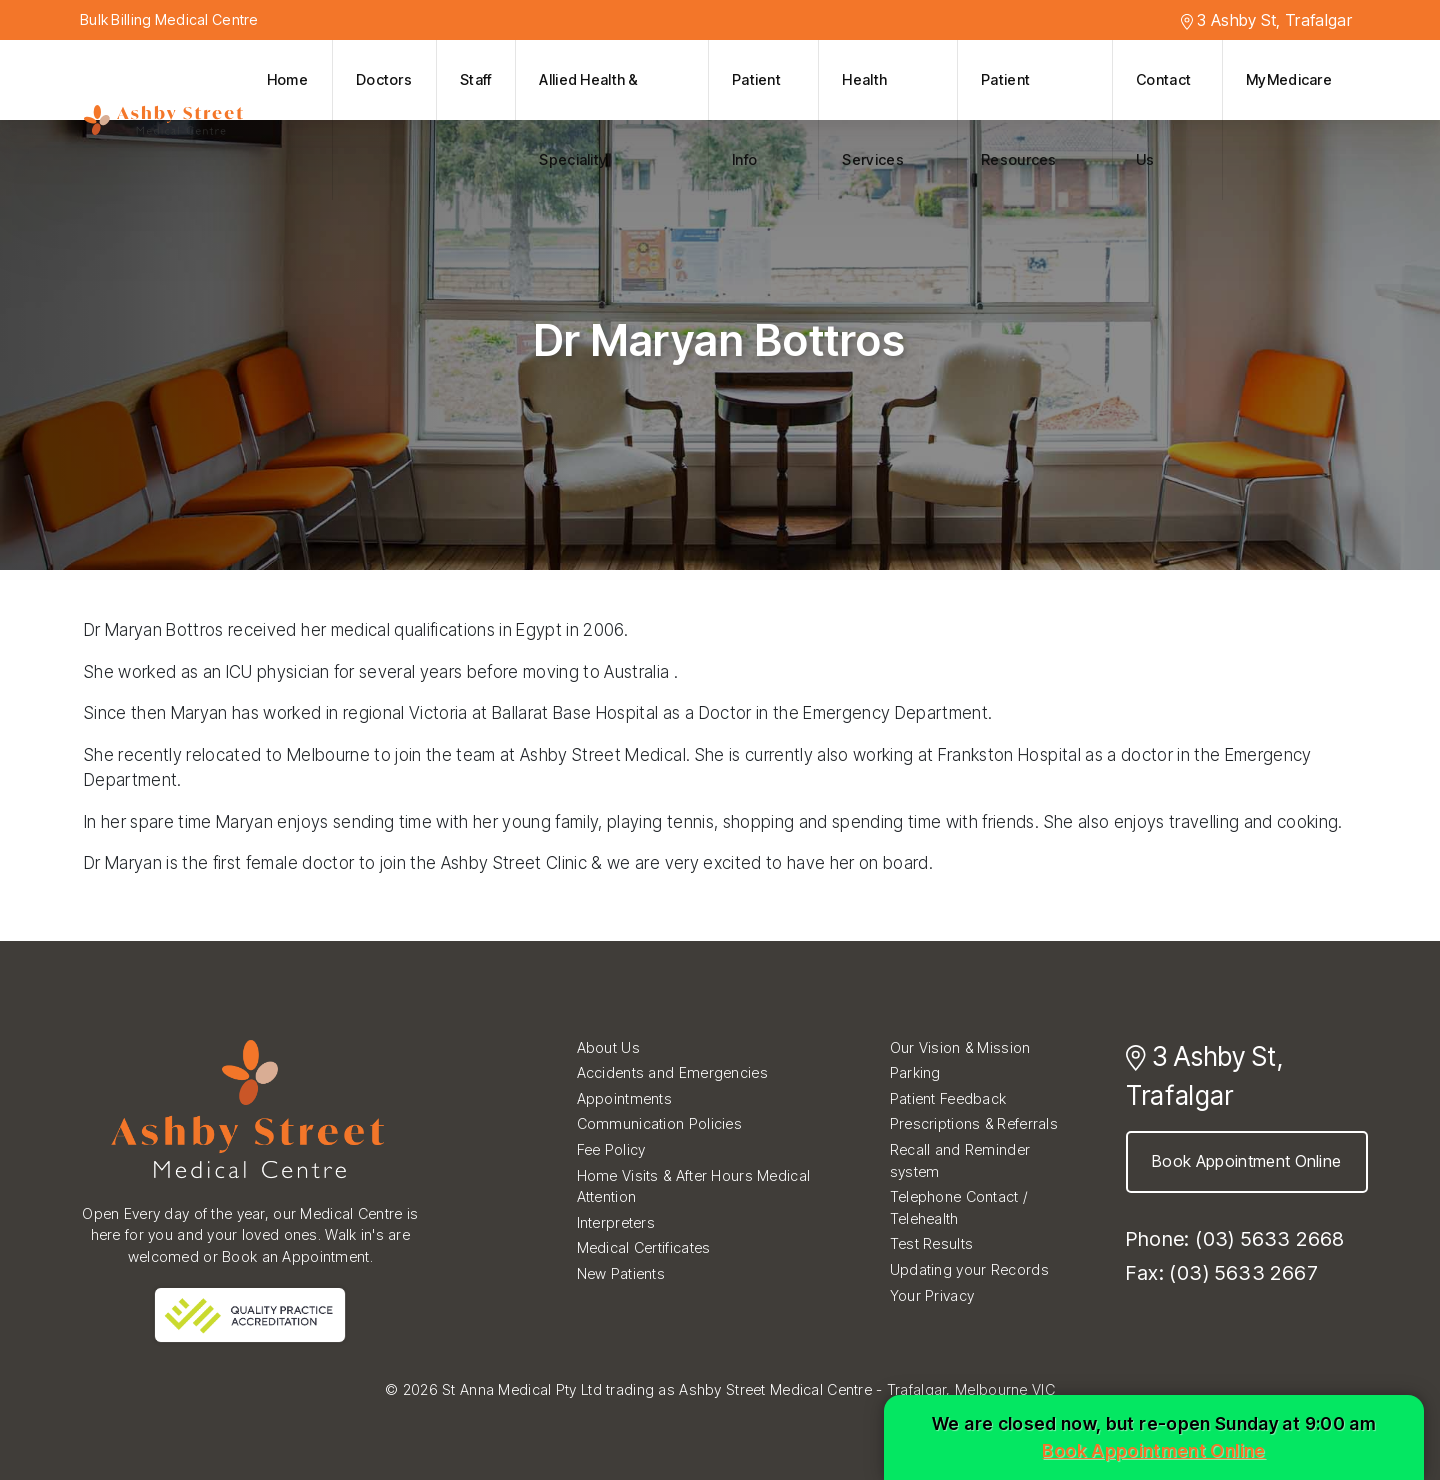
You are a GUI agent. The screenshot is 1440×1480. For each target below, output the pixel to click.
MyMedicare (1289, 79)
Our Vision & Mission (960, 1047)
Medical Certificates (644, 1247)
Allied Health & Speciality (588, 119)
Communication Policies (659, 1123)
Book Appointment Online (1247, 1161)
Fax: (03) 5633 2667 (1222, 1273)
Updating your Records (969, 1269)
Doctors (384, 79)
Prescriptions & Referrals (974, 1123)
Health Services (872, 119)
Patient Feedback (948, 1098)
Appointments (624, 1098)
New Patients (621, 1273)
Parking (915, 1072)
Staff (475, 79)
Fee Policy (611, 1149)
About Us (608, 1047)
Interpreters (616, 1222)
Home (287, 79)
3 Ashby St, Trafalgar (1266, 20)
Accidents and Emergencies (672, 1072)
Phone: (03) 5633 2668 (1235, 1239)
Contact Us (1163, 119)
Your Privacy (932, 1295)
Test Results (931, 1243)
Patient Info (756, 119)
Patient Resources (1019, 119)
